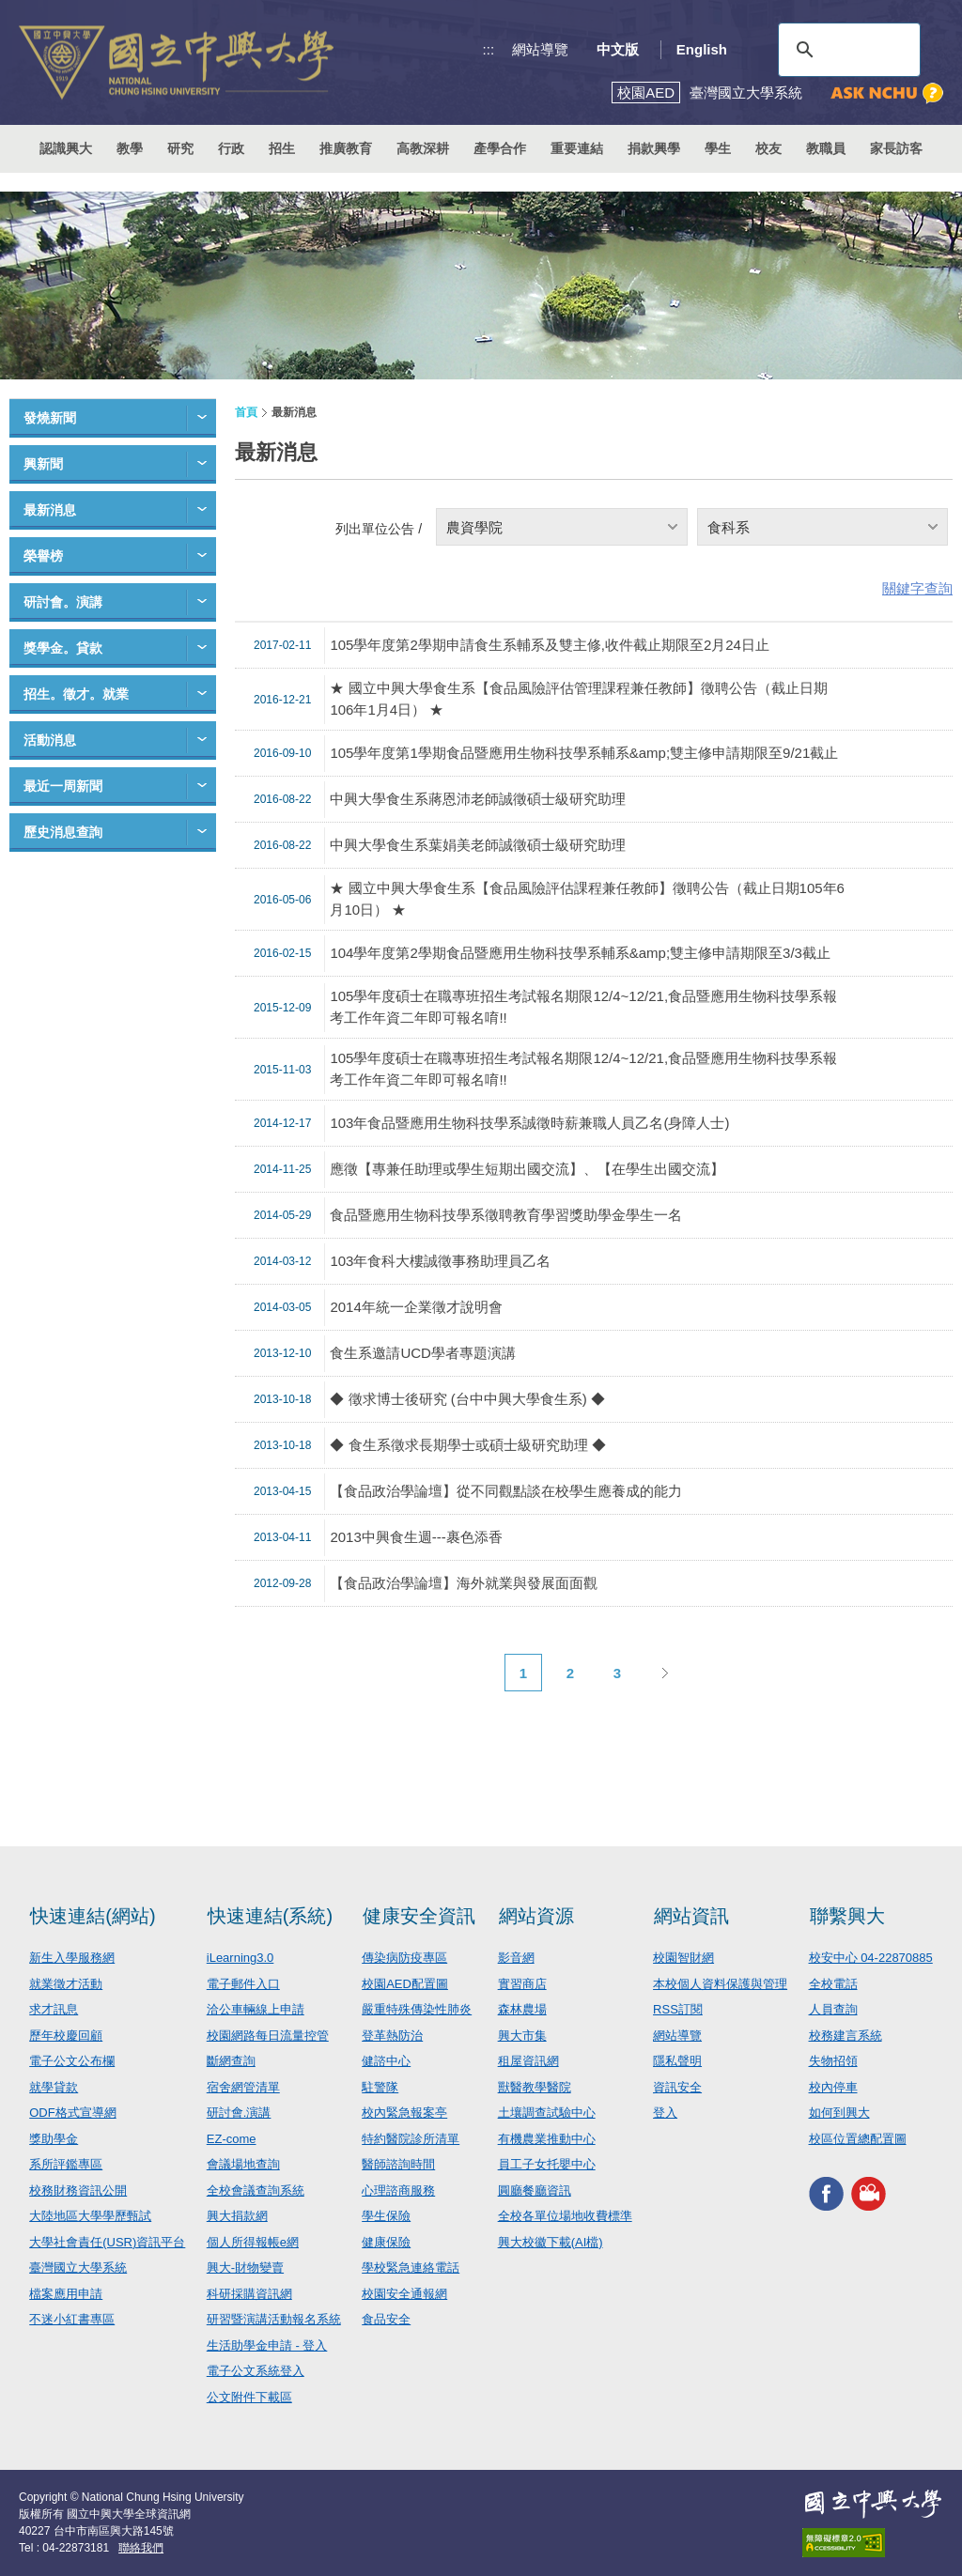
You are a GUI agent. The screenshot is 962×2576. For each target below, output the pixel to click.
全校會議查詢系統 (255, 2190)
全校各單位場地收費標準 (565, 2216)
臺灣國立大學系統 (78, 2267)
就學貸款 (53, 2087)
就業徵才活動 (65, 1984)
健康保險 (386, 2242)
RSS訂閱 (678, 2009)
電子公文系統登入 (255, 2371)
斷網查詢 (231, 2061)
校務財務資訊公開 (78, 2190)
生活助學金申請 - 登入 (267, 2345)
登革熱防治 (392, 2035)
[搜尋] (846, 50)
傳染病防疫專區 (404, 1958)
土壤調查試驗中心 (547, 2113)
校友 (768, 148)
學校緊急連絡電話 (410, 2267)
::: (489, 49)
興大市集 (522, 2035)
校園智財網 (683, 1958)
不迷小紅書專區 (72, 2319)
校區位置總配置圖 (858, 2139)
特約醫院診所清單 (410, 2139)
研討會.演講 (239, 2113)
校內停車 (833, 2087)
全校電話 (833, 1984)
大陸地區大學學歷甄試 (90, 2216)
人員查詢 (833, 2009)
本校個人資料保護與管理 (720, 1984)
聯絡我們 (140, 2547)
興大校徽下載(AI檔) (550, 2242)
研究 (180, 148)
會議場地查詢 (243, 2164)
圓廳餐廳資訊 (534, 2190)
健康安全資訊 (419, 1915)
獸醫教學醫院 (534, 2087)
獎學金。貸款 (62, 648)
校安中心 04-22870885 (871, 1958)
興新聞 (43, 463)
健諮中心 (386, 2061)
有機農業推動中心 (547, 2139)
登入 (665, 2113)
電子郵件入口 (243, 1984)
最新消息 (49, 509)
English (701, 49)
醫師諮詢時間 (398, 2164)
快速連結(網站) (92, 1915)
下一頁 (664, 1672)
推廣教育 (345, 148)
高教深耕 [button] (422, 148)
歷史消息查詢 (62, 832)
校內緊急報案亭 (404, 2113)
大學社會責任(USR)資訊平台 (107, 2242)
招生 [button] (282, 148)
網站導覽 (540, 49)
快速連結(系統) (270, 1915)
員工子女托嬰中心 (547, 2164)
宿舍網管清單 (243, 2087)
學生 (718, 148)
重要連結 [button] (577, 148)
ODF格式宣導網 (72, 2113)
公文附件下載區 (249, 2397)
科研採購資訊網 (249, 2294)
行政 (231, 148)
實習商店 (522, 1984)
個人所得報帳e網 (253, 2242)
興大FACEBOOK (826, 2193)
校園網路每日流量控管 (268, 2035)
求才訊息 (53, 2009)
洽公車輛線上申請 (255, 2009)
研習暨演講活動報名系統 (274, 2319)
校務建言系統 (845, 2035)
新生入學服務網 (72, 1958)
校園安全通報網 (404, 2294)
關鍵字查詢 (917, 588)
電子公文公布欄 (72, 2061)
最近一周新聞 (62, 786)
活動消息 (49, 740)
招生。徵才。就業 (76, 694)
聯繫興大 (847, 1915)
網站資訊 (691, 1915)
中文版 (618, 49)
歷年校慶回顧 (65, 2035)
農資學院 (474, 527)
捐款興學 (654, 148)
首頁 (246, 412)
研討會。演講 (62, 601)
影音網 (516, 1958)
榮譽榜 (43, 555)
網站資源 (536, 1915)
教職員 (826, 148)
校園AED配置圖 (405, 1984)
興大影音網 (868, 2193)
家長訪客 (896, 148)
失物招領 (833, 2061)
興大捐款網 (237, 2216)
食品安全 (386, 2319)
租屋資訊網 (528, 2061)
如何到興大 (839, 2113)
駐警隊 (380, 2087)
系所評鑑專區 (65, 2164)
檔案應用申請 (65, 2294)
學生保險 (386, 2216)
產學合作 (499, 148)
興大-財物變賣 (245, 2267)
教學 (129, 148)
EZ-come (231, 2139)
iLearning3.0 (240, 1958)
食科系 (728, 527)
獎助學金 (53, 2139)
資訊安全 (677, 2087)
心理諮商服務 (398, 2190)
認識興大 (65, 148)
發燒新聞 (49, 417)
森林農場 (522, 2009)
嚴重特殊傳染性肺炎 (417, 2009)
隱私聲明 (677, 2061)
